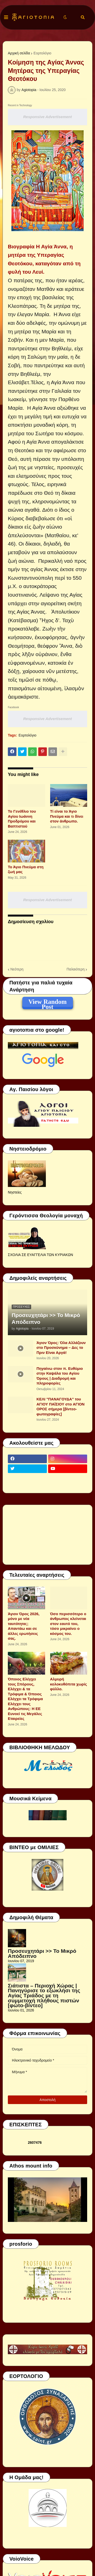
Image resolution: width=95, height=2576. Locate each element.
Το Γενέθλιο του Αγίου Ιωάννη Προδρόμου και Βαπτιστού (22, 818)
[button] (6, 17)
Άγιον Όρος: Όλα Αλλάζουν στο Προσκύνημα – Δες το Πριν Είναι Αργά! (61, 1347)
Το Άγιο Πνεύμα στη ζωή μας (26, 869)
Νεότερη (16, 969)
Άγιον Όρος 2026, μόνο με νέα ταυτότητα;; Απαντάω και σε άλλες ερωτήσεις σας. (24, 1626)
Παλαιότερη (76, 969)
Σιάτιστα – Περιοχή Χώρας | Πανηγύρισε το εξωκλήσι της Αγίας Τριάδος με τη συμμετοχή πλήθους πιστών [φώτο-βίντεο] (44, 1995)
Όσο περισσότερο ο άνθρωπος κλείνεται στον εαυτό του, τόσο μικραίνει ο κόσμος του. (68, 1624)
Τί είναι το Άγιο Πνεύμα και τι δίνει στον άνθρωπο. (66, 816)
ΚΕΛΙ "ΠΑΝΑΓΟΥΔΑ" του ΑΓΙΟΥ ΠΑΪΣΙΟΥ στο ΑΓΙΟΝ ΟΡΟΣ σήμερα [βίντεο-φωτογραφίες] (60, 1406)
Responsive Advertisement (47, 117)
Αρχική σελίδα (19, 53)
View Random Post (47, 1002)
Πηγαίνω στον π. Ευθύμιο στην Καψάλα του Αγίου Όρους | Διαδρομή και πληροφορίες (59, 1376)
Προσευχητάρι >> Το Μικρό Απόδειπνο (46, 1318)
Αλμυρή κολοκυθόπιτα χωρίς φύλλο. (68, 1684)
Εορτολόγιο (42, 53)
